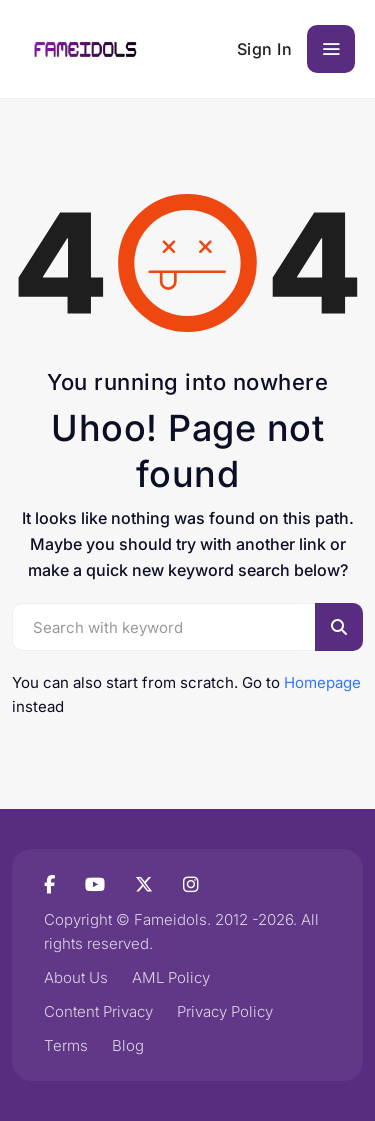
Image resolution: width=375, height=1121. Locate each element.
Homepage (322, 682)
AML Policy (171, 977)
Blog (128, 1045)
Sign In (265, 49)
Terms (66, 1045)
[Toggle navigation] (331, 49)
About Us (76, 977)
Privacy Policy (225, 1011)
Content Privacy (98, 1011)
